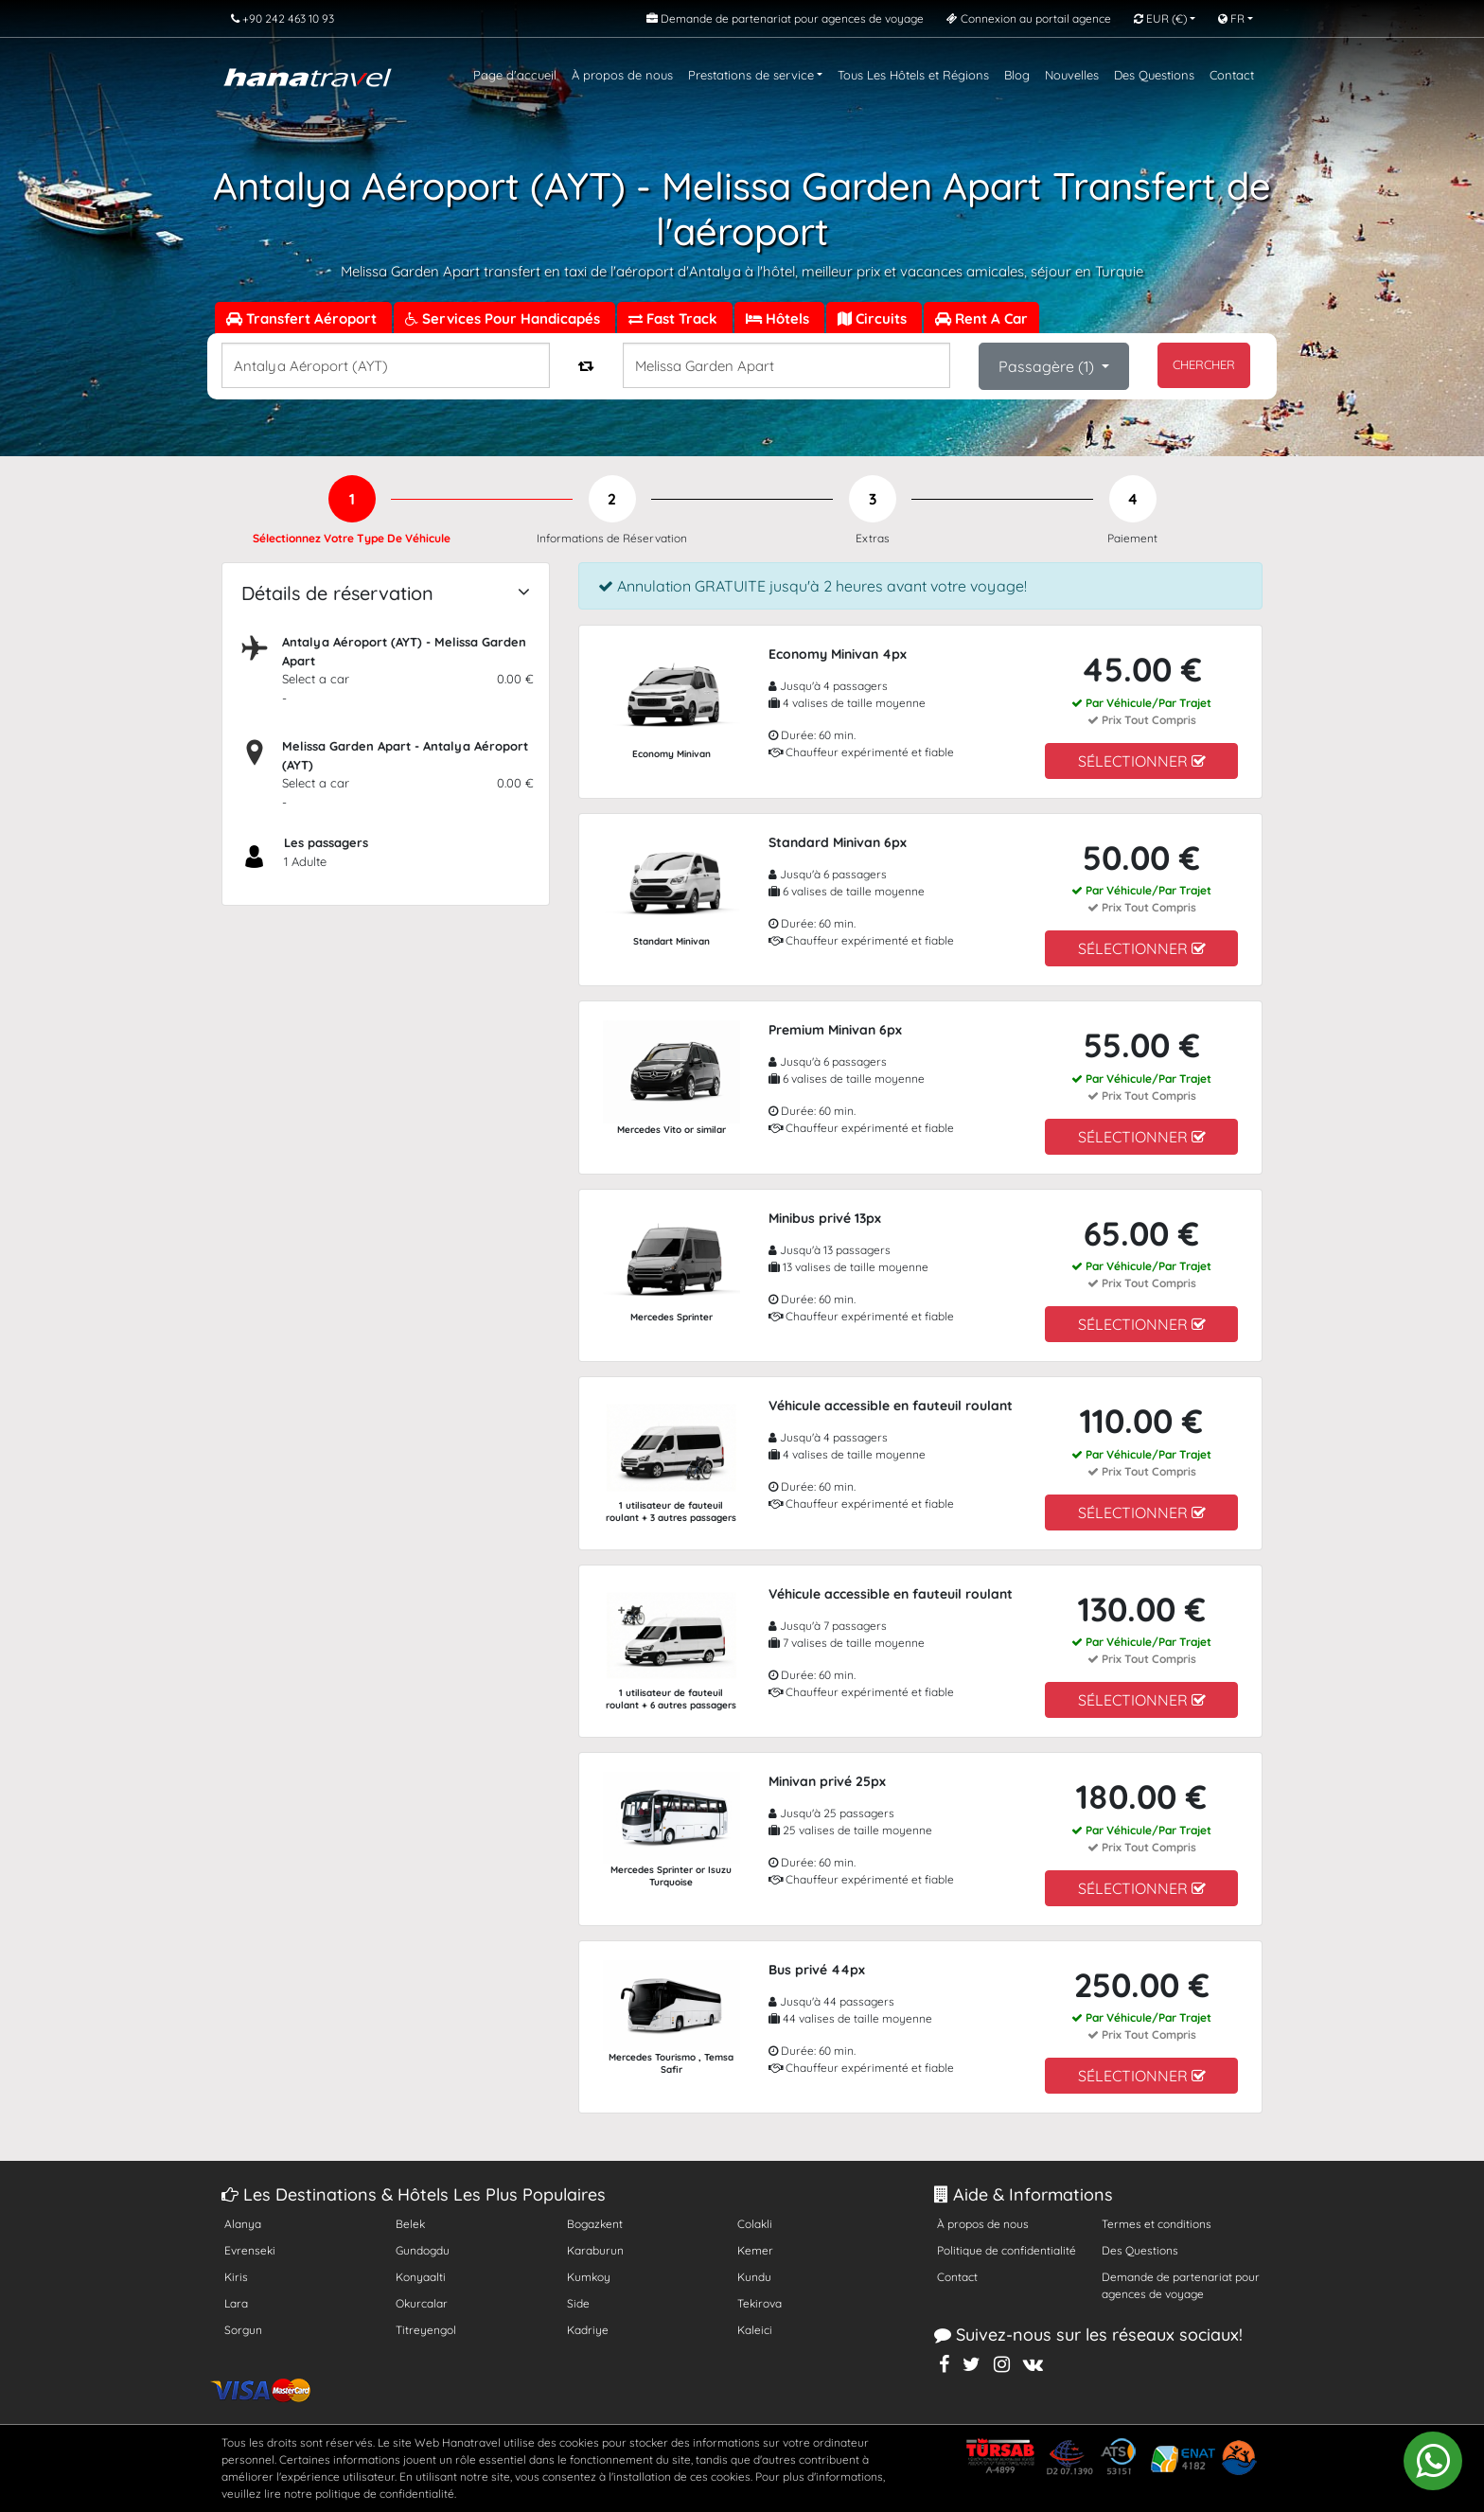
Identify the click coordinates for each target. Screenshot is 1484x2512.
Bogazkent (595, 2224)
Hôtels (779, 318)
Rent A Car (981, 318)
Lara (236, 2303)
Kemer (755, 2250)
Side (578, 2303)
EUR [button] (1160, 18)
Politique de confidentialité (1006, 2250)
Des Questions (1154, 74)
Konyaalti (421, 2277)
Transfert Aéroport (303, 318)
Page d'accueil (514, 74)
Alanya (242, 2224)
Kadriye (588, 2330)
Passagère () (1048, 366)
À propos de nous (622, 74)
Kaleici (754, 2330)
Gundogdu (423, 2250)
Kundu (754, 2277)
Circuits (874, 318)
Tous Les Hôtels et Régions (913, 74)
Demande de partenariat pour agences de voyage (1181, 2285)
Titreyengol (426, 2330)
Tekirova (759, 2303)
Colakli (754, 2224)
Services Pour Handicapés (504, 318)
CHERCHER (1204, 364)
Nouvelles (1072, 74)
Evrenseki (249, 2250)
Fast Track (674, 318)
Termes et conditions (1156, 2224)
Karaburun (595, 2250)
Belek (410, 2224)
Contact (1232, 74)
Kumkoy (588, 2277)
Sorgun (243, 2330)
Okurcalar (422, 2303)
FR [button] (1231, 18)
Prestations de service (751, 74)
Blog (1017, 74)
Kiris (236, 2277)
